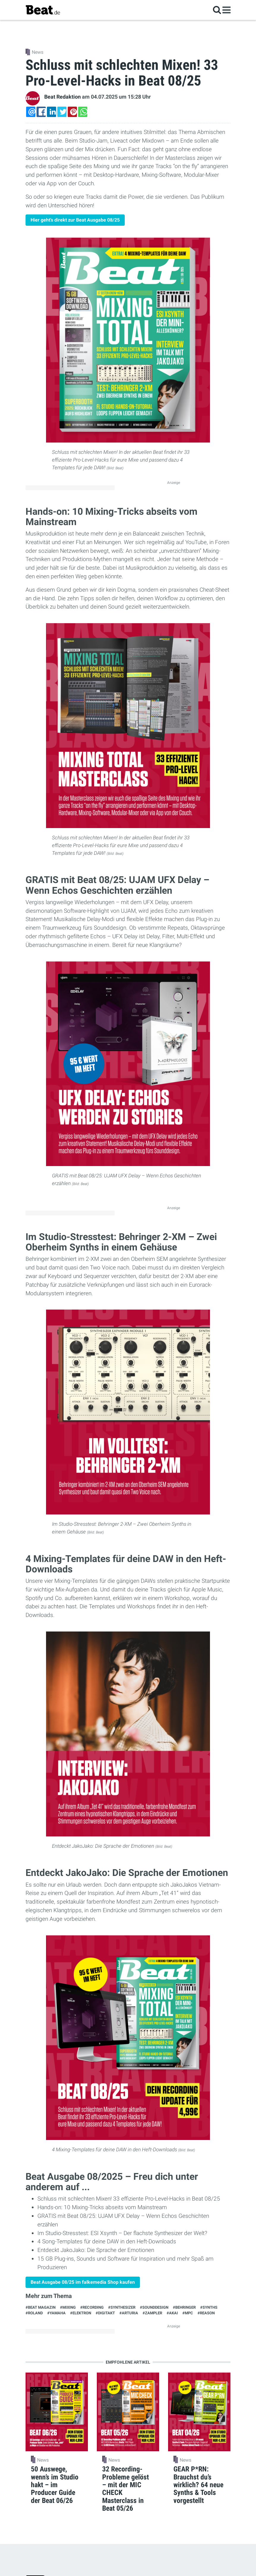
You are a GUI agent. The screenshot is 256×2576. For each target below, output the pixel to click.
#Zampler (152, 2313)
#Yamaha (56, 2313)
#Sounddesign (154, 2307)
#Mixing (68, 2307)
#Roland (34, 2313)
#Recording (92, 2307)
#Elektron (80, 2313)
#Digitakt (105, 2313)
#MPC (187, 2313)
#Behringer (184, 2307)
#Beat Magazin (41, 2307)
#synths (208, 2307)
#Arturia (128, 2313)
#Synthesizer (121, 2307)
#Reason (206, 2313)
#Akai (172, 2313)
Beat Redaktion (62, 97)
